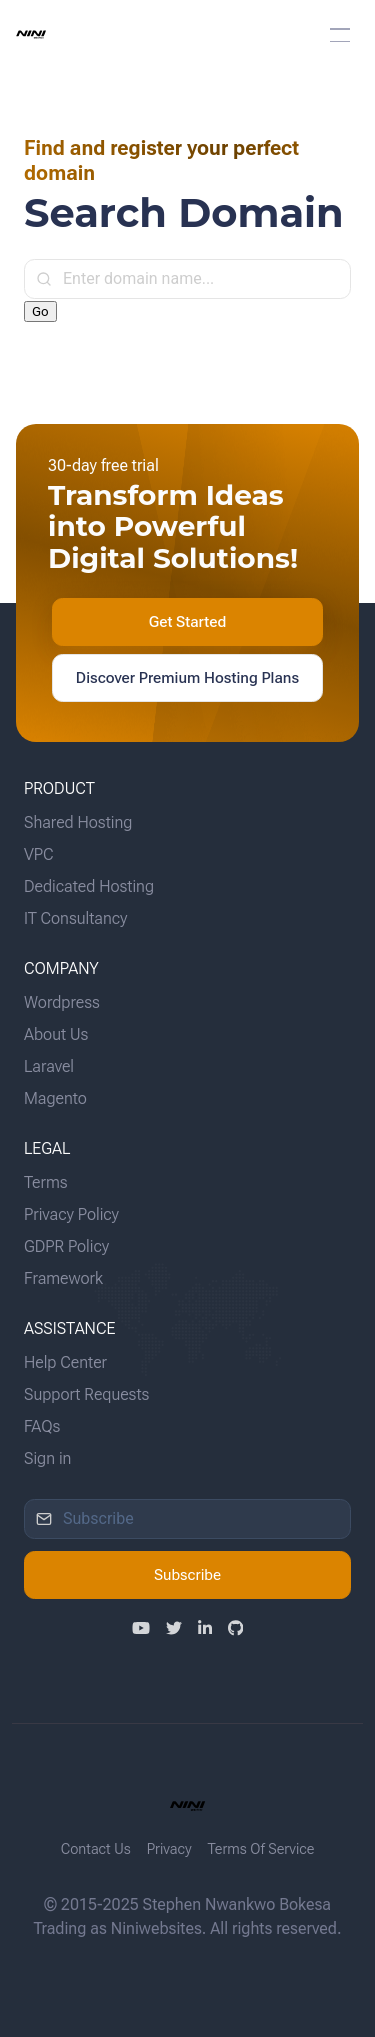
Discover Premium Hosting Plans (187, 678)
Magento (55, 1098)
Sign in (47, 1458)
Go (40, 311)
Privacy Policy (71, 1214)
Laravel (49, 1066)
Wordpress (62, 1002)
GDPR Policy (66, 1246)
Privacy (169, 1849)
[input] (187, 279)
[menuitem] (187, 35)
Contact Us (96, 1849)
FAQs (42, 1426)
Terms (46, 1182)
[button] (340, 35)
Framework (63, 1278)
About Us (56, 1034)
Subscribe (187, 1575)
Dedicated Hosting (89, 886)
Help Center (65, 1362)
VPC (39, 854)
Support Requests (86, 1394)
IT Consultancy (75, 918)
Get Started (188, 622)
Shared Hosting (78, 822)
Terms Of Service (261, 1849)
